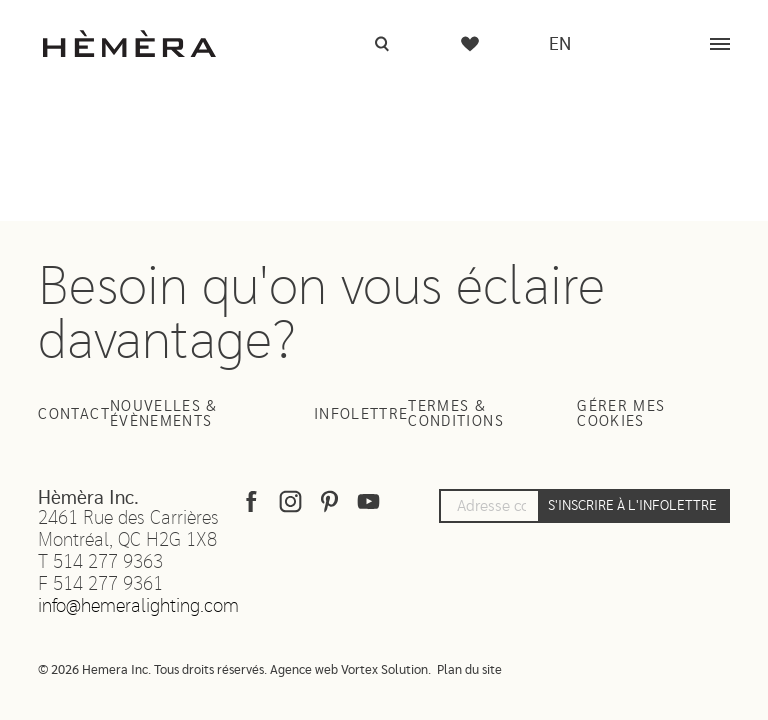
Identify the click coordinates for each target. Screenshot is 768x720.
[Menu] (720, 44)
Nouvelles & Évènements (164, 414)
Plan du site (469, 670)
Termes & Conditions (456, 414)
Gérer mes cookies (621, 414)
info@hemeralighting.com (138, 606)
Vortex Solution (384, 670)
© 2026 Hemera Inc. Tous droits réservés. (152, 670)
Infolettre (361, 414)
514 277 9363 (108, 562)
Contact (73, 414)
